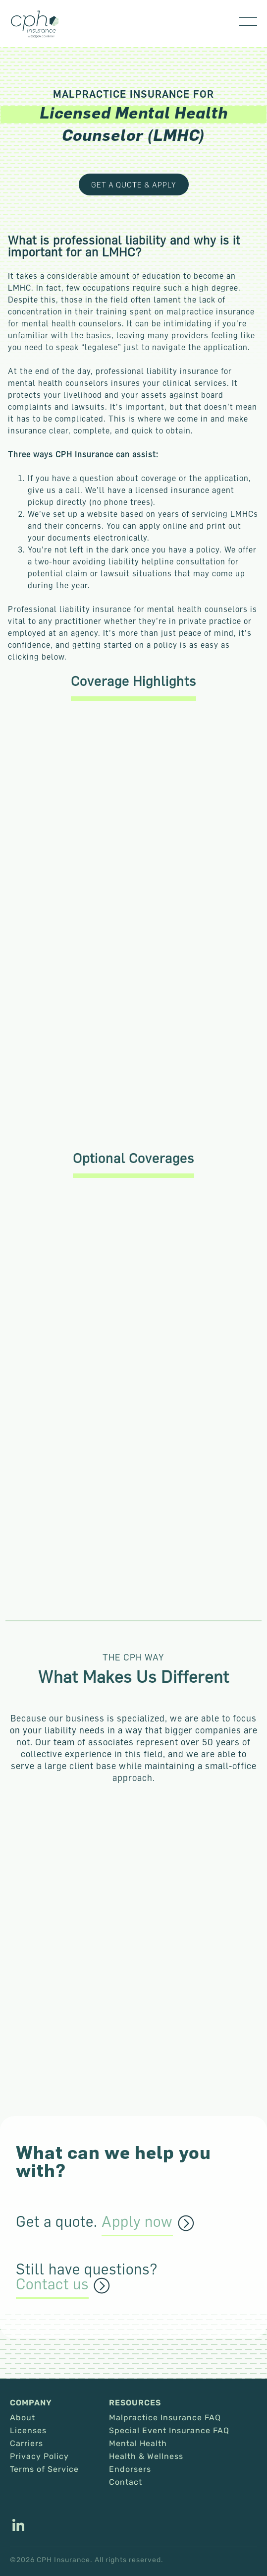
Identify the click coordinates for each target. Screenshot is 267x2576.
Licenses (28, 2431)
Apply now (137, 2221)
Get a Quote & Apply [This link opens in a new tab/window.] (133, 184)
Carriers (26, 2444)
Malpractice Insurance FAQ (165, 2418)
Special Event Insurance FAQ (169, 2431)
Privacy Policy (39, 2456)
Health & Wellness (146, 2456)
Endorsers (130, 2469)
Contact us (52, 2284)
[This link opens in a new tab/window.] (18, 2526)
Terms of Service (44, 2469)
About (22, 2418)
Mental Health (138, 2444)
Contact (125, 2482)
